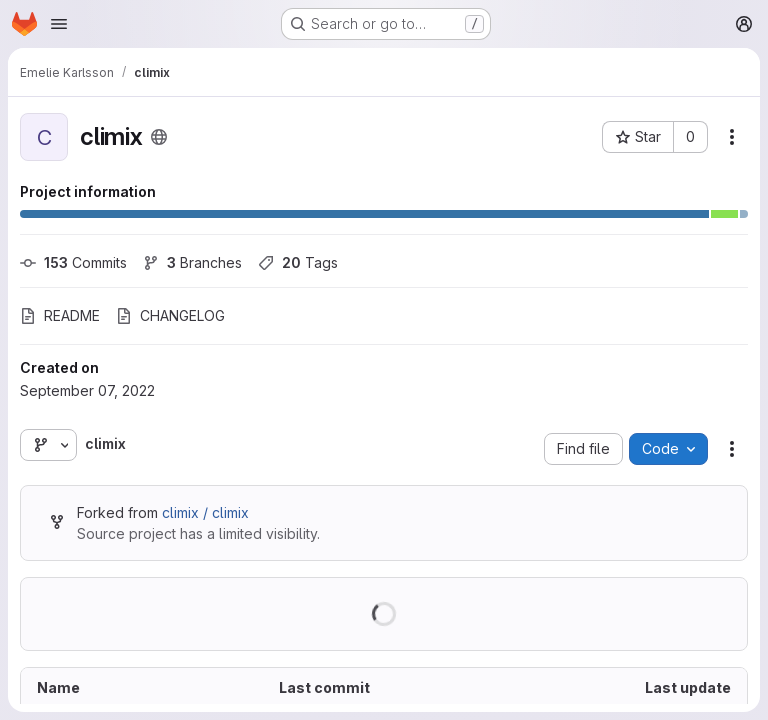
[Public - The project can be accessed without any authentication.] (159, 137)
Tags (298, 262)
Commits (73, 262)
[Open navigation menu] (59, 24)
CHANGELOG (170, 315)
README (60, 315)
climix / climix (205, 512)
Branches (192, 262)
